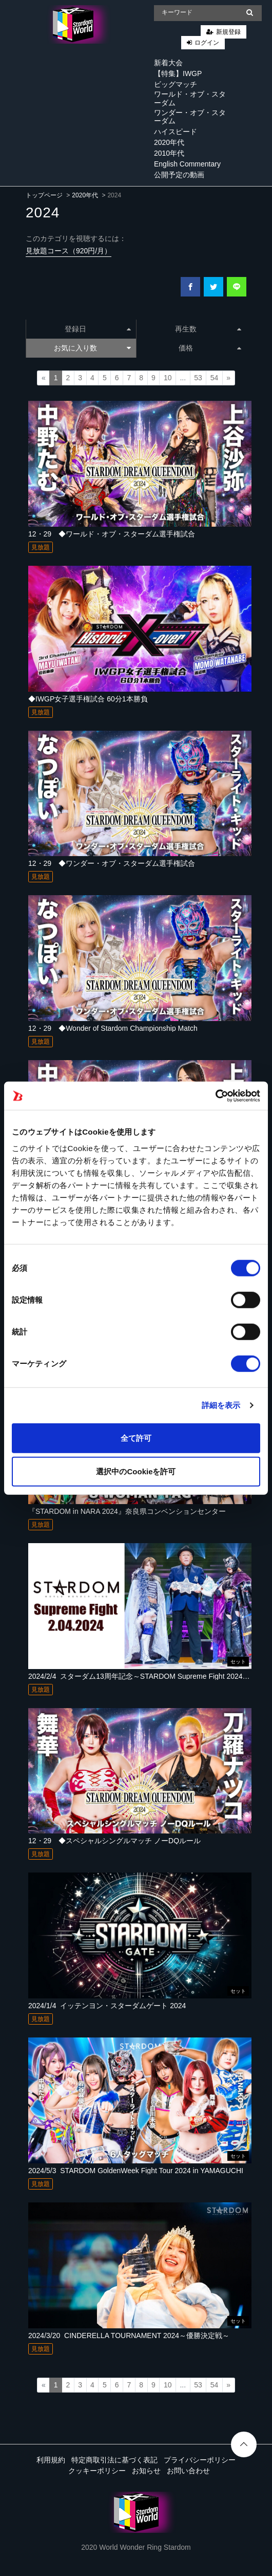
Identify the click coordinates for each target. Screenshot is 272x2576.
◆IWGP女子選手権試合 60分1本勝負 (88, 699)
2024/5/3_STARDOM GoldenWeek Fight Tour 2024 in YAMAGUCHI (135, 2170)
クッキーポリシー (97, 2471)
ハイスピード (175, 131)
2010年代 (169, 153)
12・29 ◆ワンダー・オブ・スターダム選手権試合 (111, 863)
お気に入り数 (92, 348)
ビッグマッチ (175, 84)
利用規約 (50, 2460)
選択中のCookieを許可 (136, 1471)
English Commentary (187, 164)
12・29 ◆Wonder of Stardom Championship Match (113, 1028)
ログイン (207, 42)
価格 (210, 348)
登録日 (98, 329)
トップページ (44, 195)
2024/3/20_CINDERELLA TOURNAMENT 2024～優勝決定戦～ (128, 2335)
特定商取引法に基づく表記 (114, 2460)
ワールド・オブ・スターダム (190, 98)
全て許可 (136, 1437)
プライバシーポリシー (200, 2460)
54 (214, 378)
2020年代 (169, 142)
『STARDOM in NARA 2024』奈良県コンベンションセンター (127, 1511)
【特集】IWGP (178, 73)
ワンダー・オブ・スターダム (190, 116)
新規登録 (228, 31)
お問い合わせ (188, 2471)
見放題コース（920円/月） (68, 251)
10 (168, 378)
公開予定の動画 (179, 175)
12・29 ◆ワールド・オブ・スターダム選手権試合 (111, 534)
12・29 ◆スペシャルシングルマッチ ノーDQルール (114, 1841)
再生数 (208, 329)
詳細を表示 (221, 1405)
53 (198, 378)
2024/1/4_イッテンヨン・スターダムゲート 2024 (107, 2006)
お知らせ (146, 2471)
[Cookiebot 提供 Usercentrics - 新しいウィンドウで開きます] (215, 1095)
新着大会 (168, 63)
